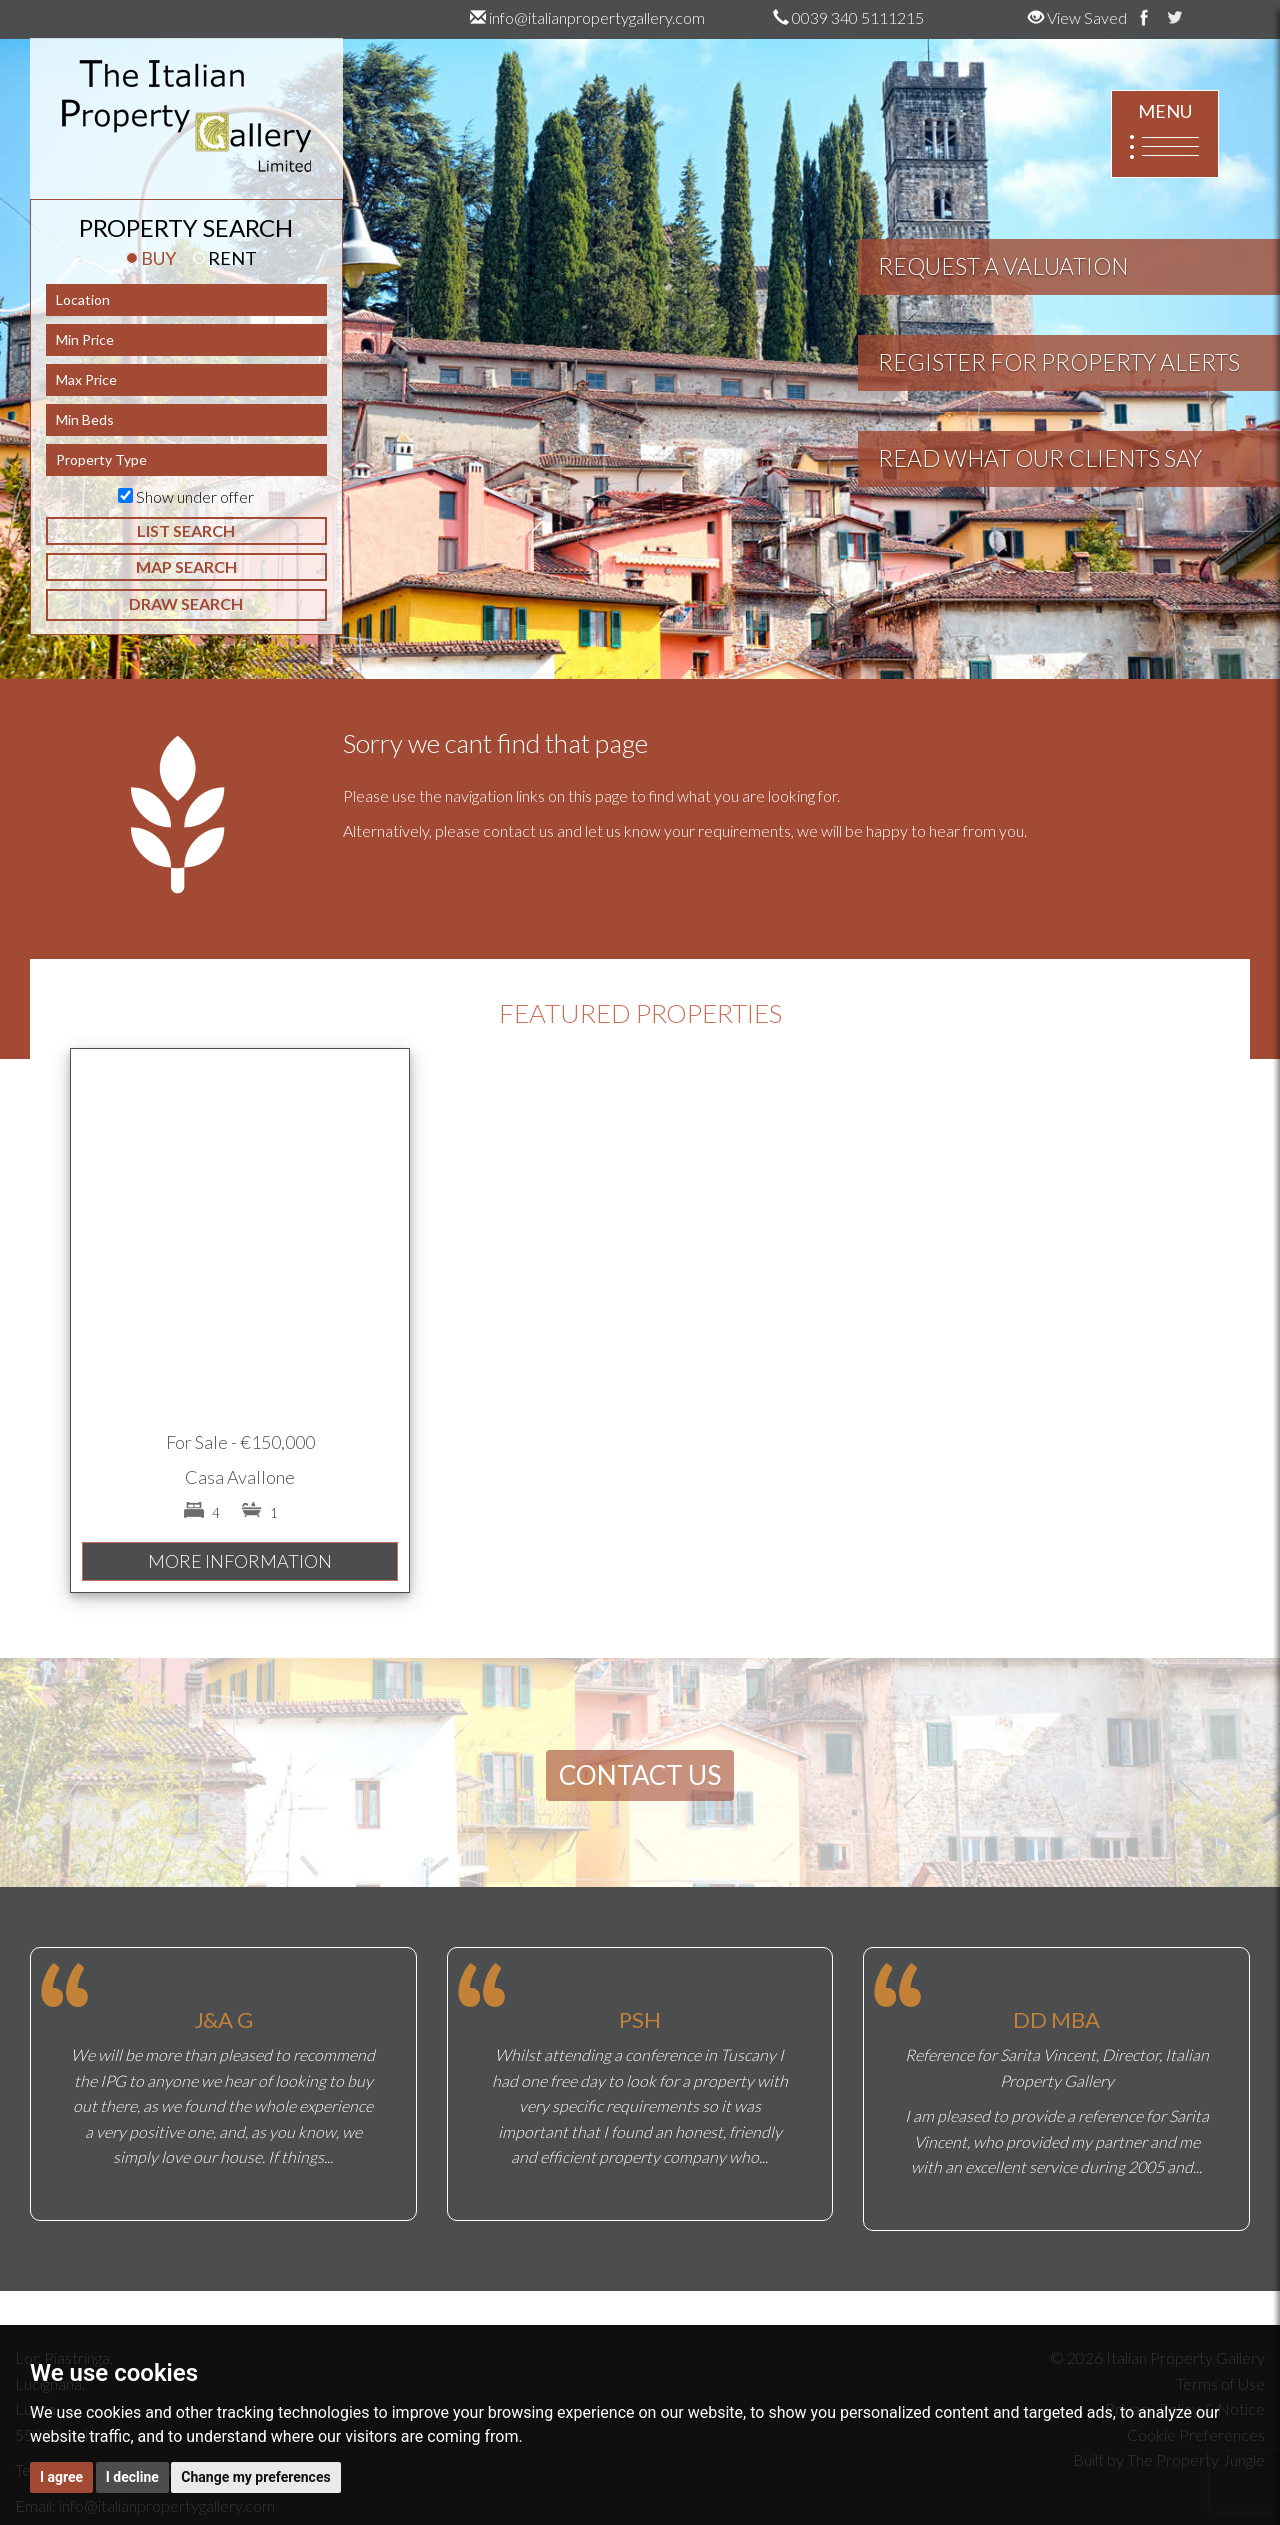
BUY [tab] (151, 258)
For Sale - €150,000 (240, 1442)
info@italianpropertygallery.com (587, 17)
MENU (1165, 134)
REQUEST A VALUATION (1003, 266)
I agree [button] (61, 2477)
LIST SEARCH (186, 530)
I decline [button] (132, 2477)
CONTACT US (640, 1775)
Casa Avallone (240, 1477)
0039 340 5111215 (848, 17)
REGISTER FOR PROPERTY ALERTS (1059, 362)
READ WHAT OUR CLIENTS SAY (1040, 458)
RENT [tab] (225, 258)
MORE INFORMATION (240, 1561)
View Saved (1077, 17)
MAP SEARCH (186, 566)
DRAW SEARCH (186, 603)
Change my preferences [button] (255, 2477)
